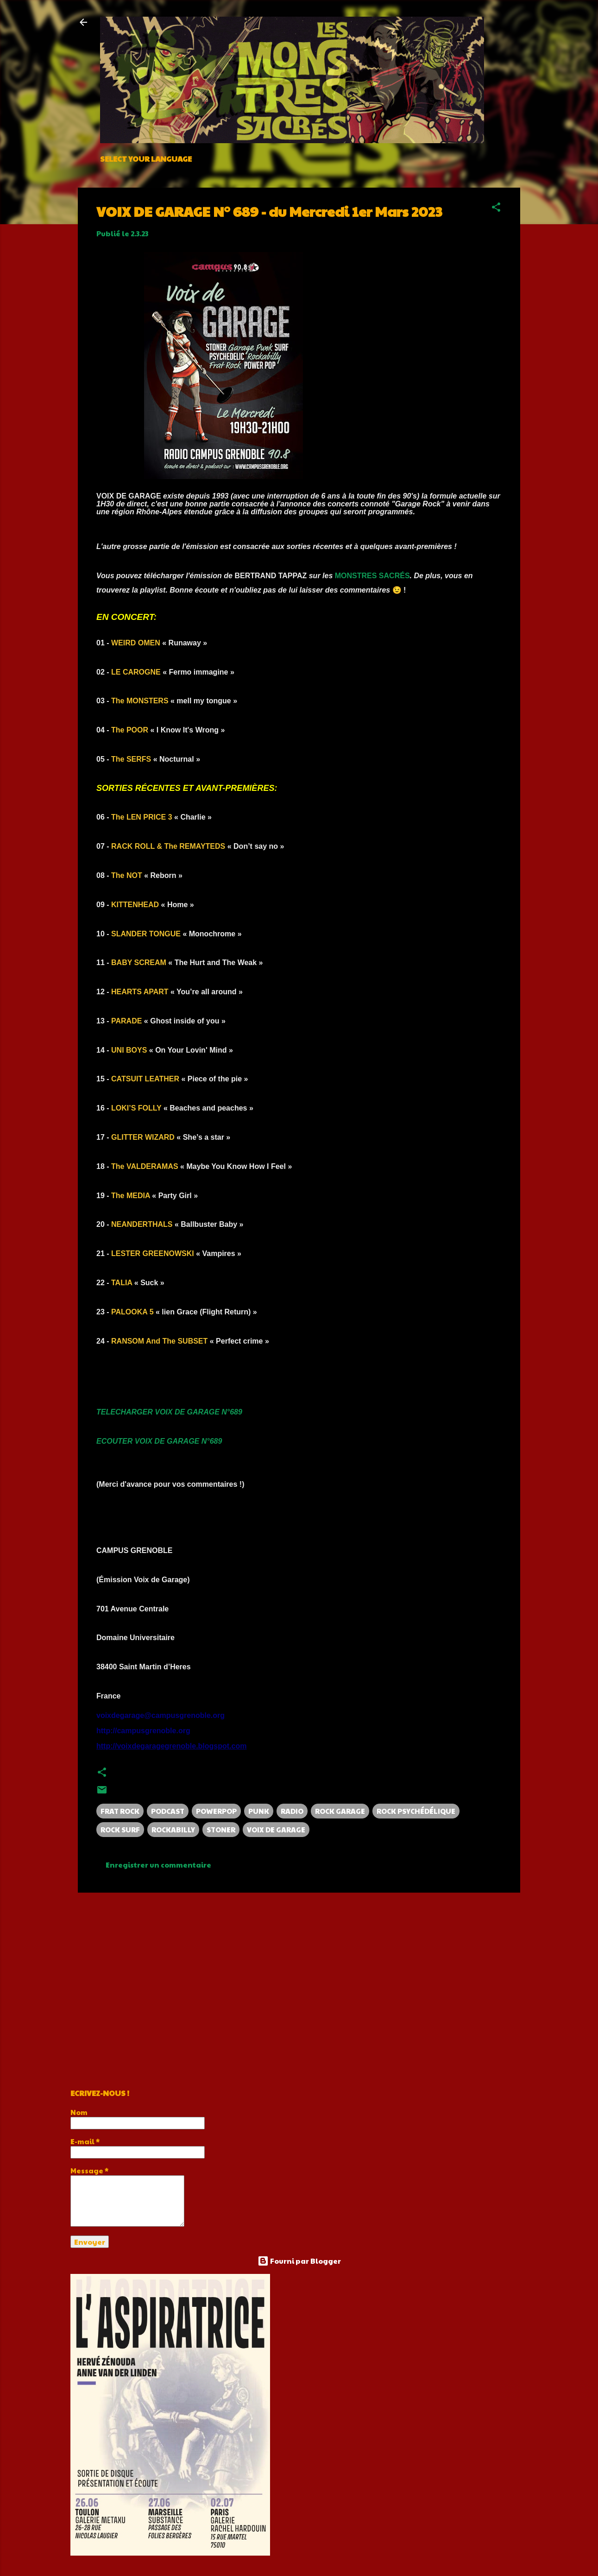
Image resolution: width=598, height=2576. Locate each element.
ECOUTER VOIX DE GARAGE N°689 (159, 1441)
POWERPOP (216, 1811)
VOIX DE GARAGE (276, 1829)
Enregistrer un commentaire (158, 1864)
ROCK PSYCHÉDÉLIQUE (416, 1811)
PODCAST (167, 1811)
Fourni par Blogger (299, 2261)
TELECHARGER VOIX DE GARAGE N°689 (169, 1412)
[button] (496, 208)
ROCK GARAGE (340, 1811)
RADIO (292, 1811)
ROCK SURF (120, 1829)
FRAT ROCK (120, 1811)
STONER (221, 1829)
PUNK (258, 1811)
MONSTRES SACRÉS (372, 576)
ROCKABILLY (173, 1829)
